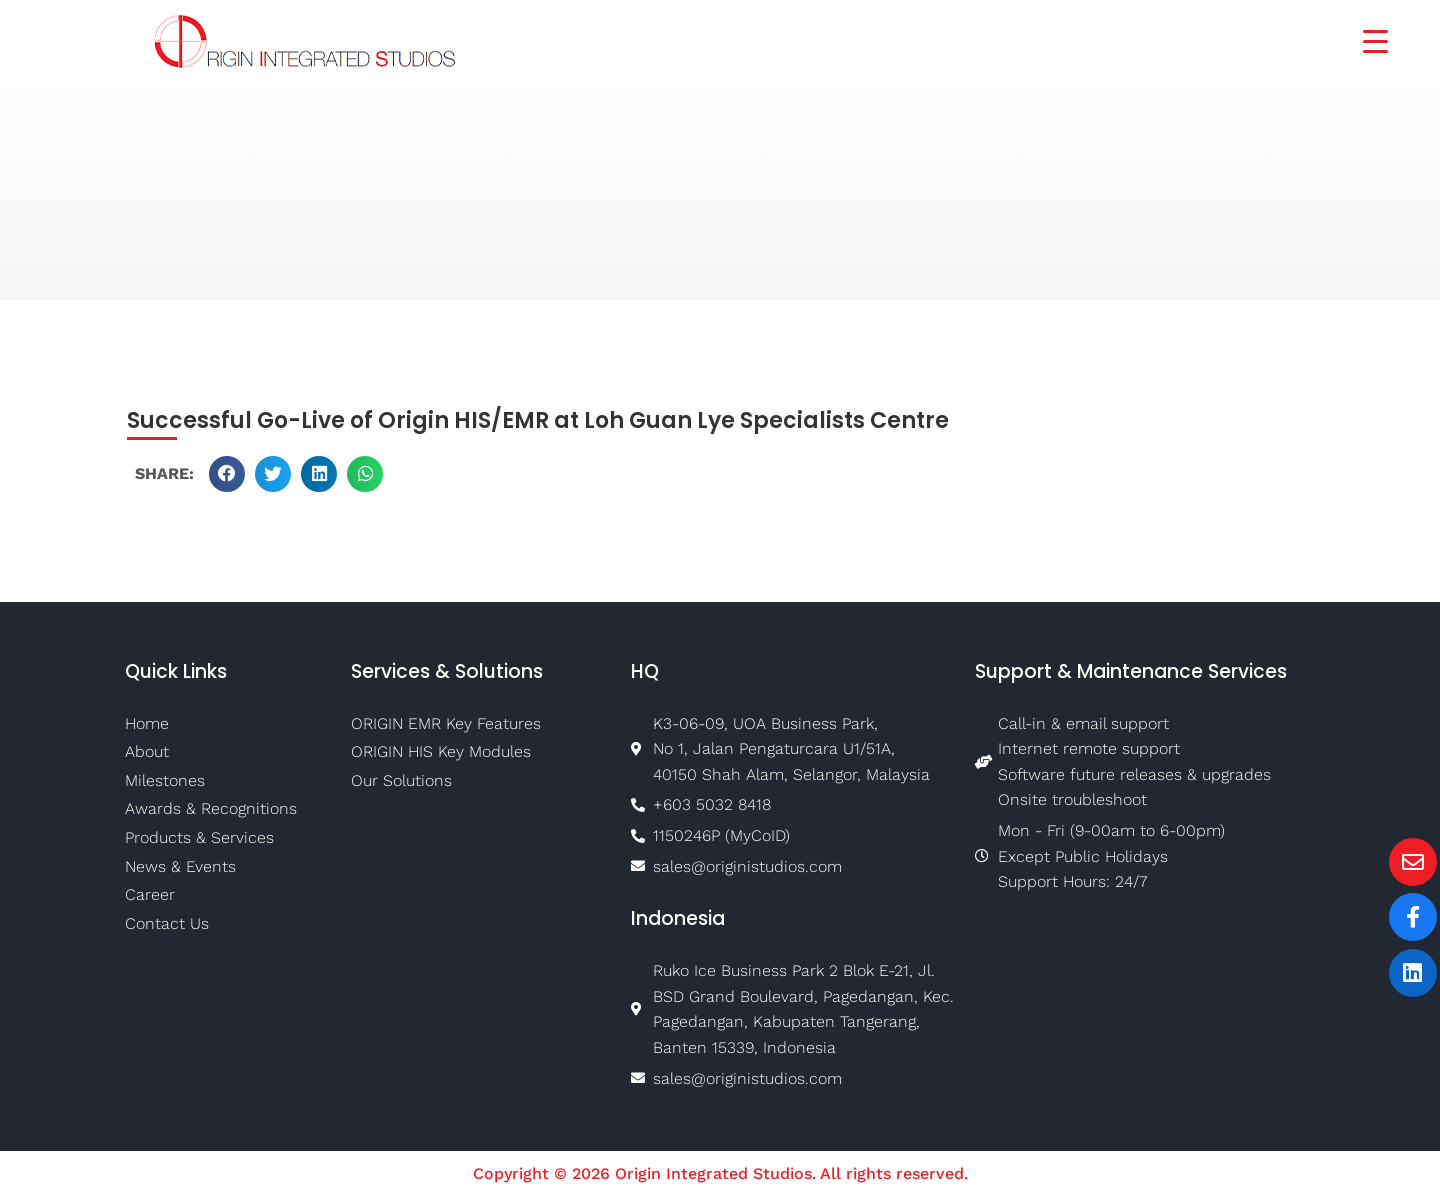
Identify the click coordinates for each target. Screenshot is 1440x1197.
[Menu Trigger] (1363, 39)
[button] (227, 474)
